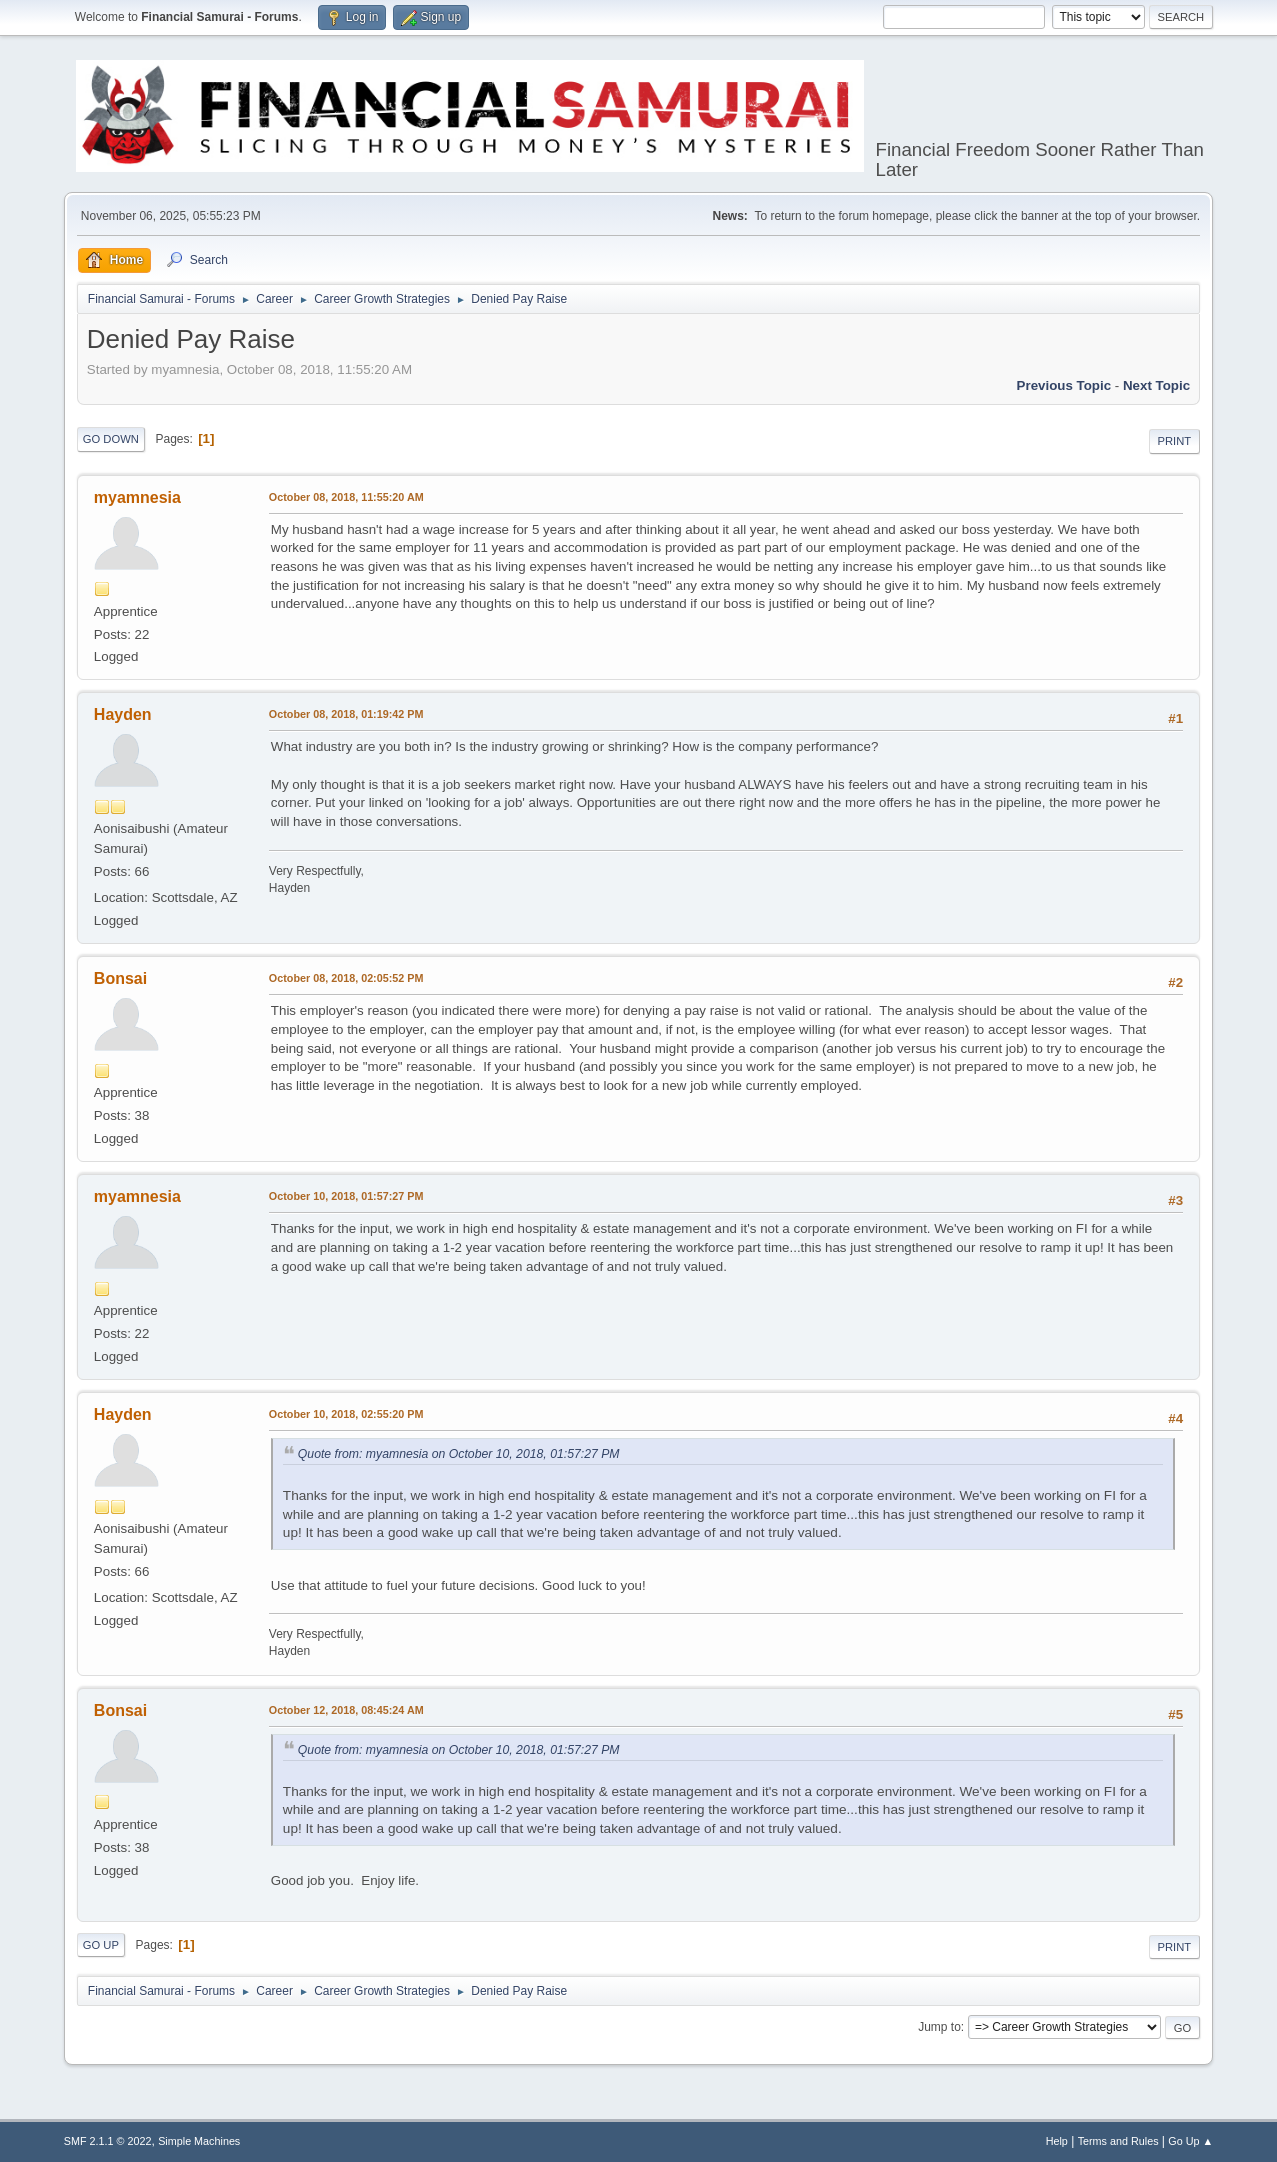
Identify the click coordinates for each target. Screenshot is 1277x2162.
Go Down (111, 439)
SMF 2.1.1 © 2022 (108, 2141)
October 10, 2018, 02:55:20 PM (346, 1414)
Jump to (939, 2027)
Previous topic (1064, 385)
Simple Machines (199, 2141)
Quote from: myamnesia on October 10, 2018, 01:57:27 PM (459, 1454)
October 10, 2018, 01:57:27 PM (346, 1196)
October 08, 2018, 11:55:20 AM (346, 497)
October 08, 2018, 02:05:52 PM (346, 978)
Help (1057, 2141)
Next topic (1156, 385)
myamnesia (137, 497)
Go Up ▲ (1190, 2141)
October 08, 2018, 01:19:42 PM (346, 714)
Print (1175, 441)
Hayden (123, 714)
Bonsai (120, 978)
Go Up (101, 1945)
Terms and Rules (1118, 2141)
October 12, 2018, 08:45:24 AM (346, 1710)
